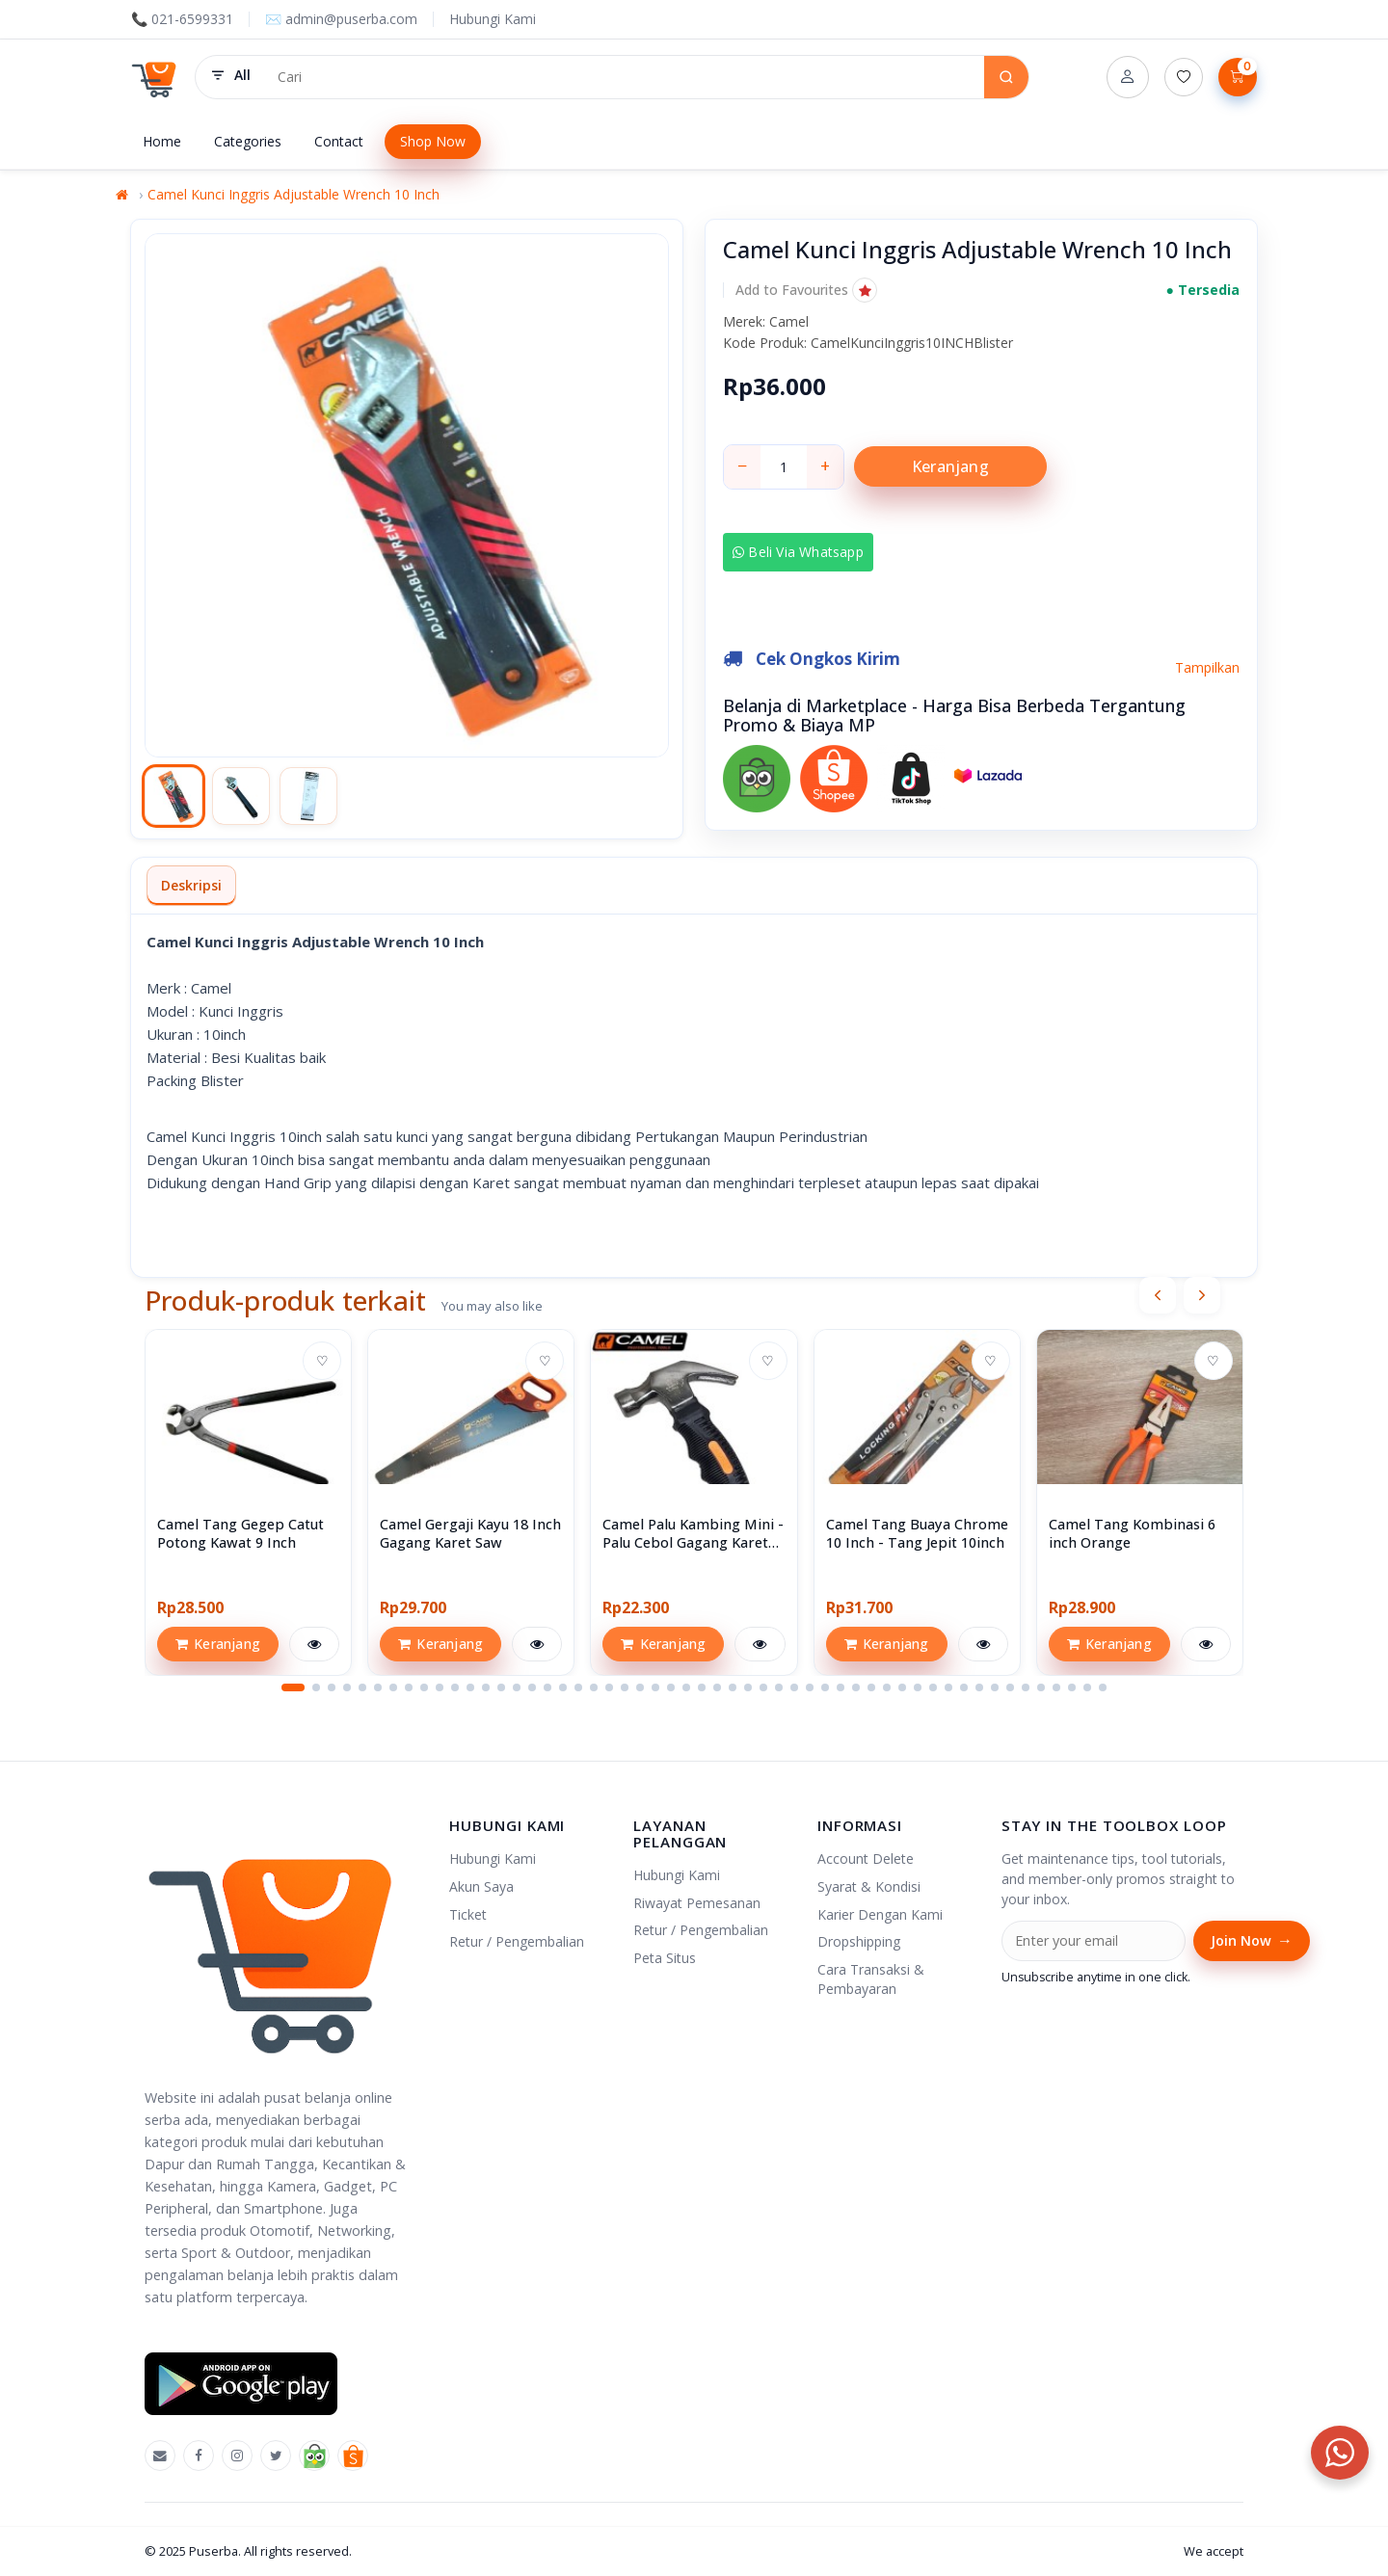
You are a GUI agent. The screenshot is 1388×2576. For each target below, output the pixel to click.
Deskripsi (191, 885)
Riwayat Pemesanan (697, 1903)
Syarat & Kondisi (869, 1886)
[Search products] (624, 77)
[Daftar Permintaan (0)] (1183, 77)
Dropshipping (858, 1941)
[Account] (1128, 77)
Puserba (213, 2551)
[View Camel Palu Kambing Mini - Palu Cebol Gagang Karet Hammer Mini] (693, 1432)
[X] (275, 2455)
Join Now (1252, 1940)
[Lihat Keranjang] (1237, 77)
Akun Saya (481, 1886)
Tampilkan (1207, 666)
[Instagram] (237, 2455)
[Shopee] (352, 2455)
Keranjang (950, 466)
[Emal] (160, 2455)
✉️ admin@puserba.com (341, 19)
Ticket (468, 1914)
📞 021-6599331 (182, 19)
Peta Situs (664, 1958)
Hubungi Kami (492, 19)
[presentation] (1157, 1295)
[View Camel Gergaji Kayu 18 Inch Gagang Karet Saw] (471, 1432)
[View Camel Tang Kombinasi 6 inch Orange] (1139, 1432)
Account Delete (865, 1858)
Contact (338, 141)
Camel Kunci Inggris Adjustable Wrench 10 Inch (293, 194)
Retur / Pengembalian (516, 1941)
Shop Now (433, 141)
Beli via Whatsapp (800, 552)
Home (162, 141)
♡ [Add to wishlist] (322, 1360)
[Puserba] (155, 77)
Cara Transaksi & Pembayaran (870, 1979)
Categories (247, 141)
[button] (806, 290)
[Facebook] (198, 2455)
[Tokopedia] (314, 2455)
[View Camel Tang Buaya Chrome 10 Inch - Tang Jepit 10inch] (917, 1432)
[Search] (1006, 77)
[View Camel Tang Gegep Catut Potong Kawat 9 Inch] (248, 1432)
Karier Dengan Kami (880, 1914)
